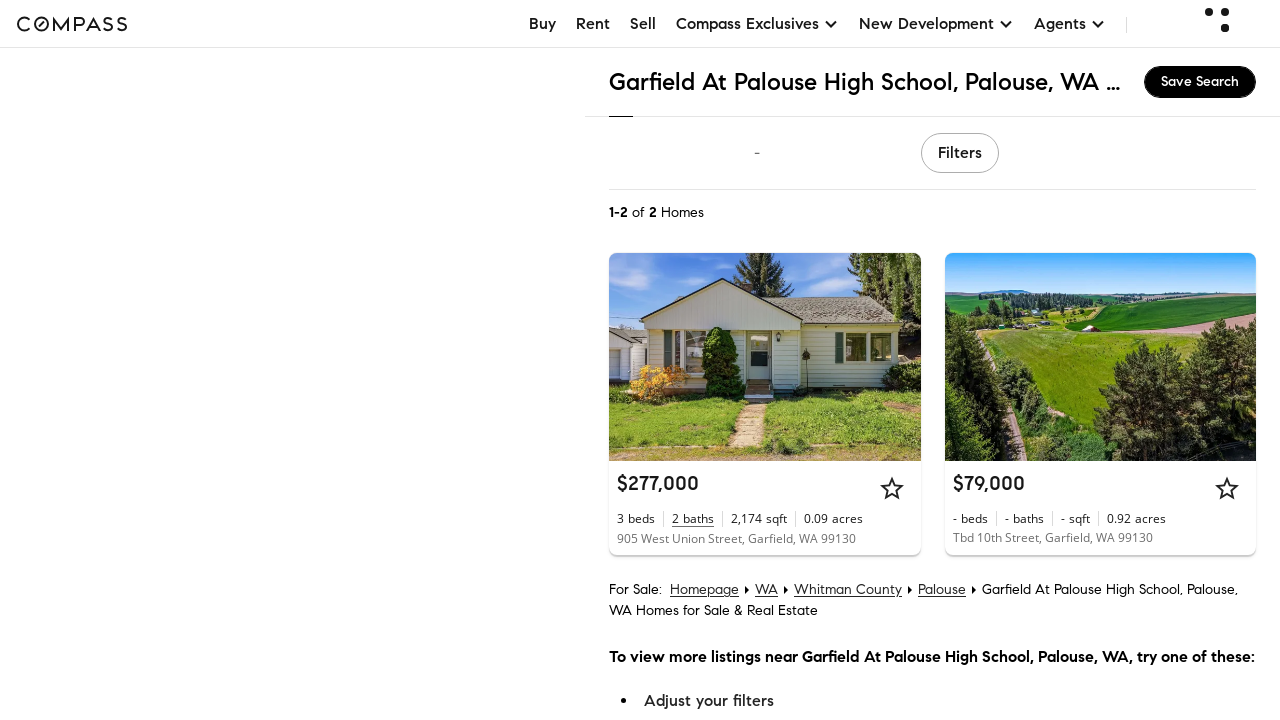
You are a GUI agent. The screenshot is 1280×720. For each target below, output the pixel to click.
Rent (593, 23)
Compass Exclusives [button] (757, 23)
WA (766, 589)
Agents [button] (1070, 23)
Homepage (704, 589)
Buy (542, 23)
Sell (643, 23)
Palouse (942, 589)
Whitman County (848, 589)
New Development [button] (936, 23)
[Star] (892, 488)
